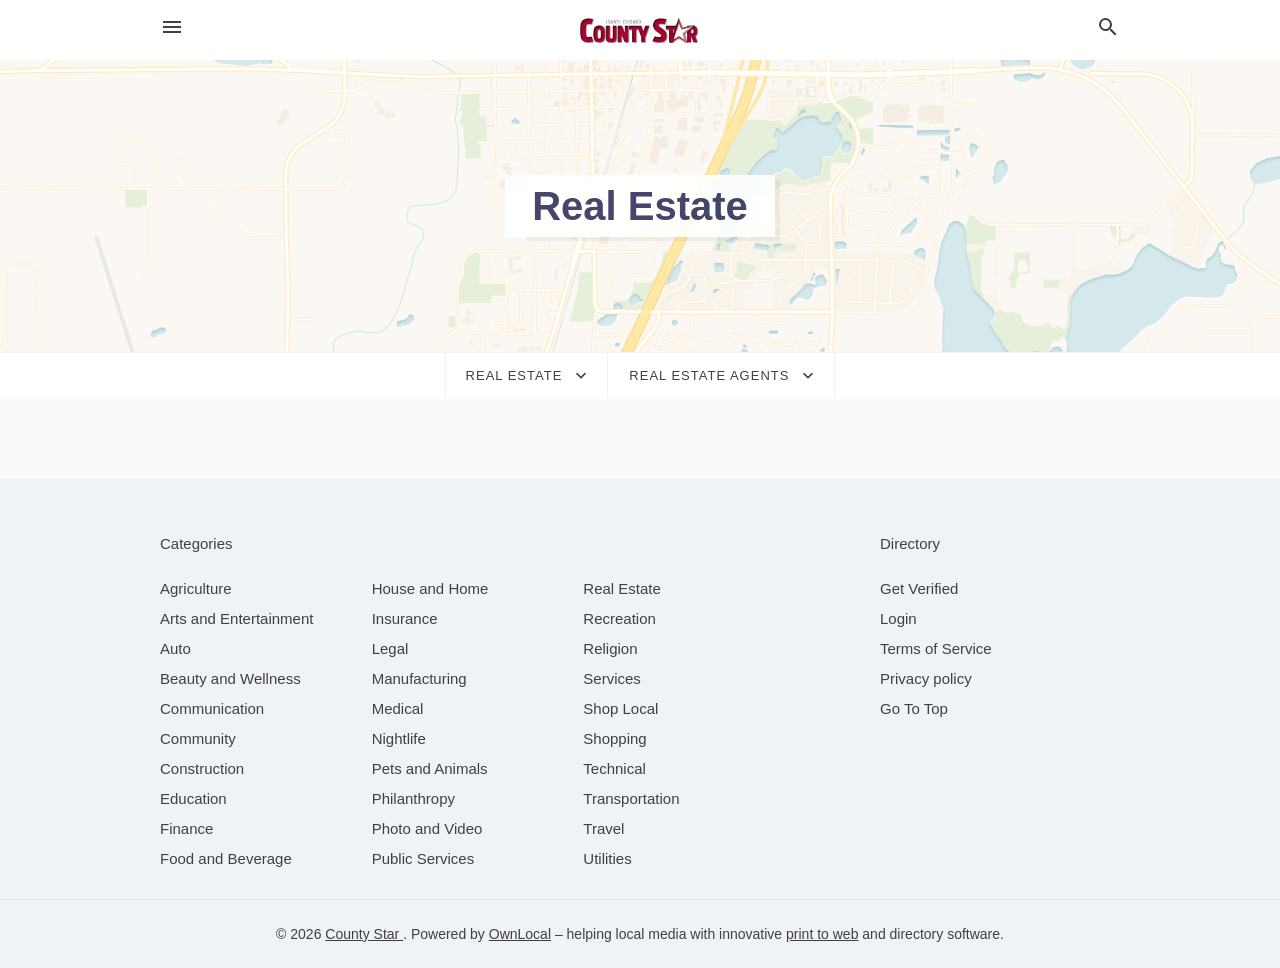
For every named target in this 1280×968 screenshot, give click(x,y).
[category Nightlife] (399, 738)
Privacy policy (926, 678)
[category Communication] (212, 708)
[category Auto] (175, 648)
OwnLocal (520, 934)
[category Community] (198, 738)
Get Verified (919, 588)
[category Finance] (186, 828)
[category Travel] (603, 828)
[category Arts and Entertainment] (236, 618)
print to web (822, 934)
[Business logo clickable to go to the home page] (640, 30)
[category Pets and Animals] (430, 768)
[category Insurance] (405, 618)
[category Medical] (398, 708)
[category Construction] (202, 768)
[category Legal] (390, 648)
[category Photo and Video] (427, 828)
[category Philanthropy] (413, 798)
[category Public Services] (423, 858)
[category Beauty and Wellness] (230, 678)
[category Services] (612, 678)
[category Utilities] (607, 858)
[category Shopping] (614, 738)
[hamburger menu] (172, 27)
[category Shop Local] (620, 708)
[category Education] (193, 798)
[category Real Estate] (622, 588)
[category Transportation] (631, 798)
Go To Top (914, 708)
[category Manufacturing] (419, 678)
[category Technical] (614, 768)
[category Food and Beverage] (226, 858)
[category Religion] (610, 648)
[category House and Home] (430, 588)
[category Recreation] (619, 618)
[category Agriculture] (196, 588)
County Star (364, 934)
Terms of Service (936, 648)
